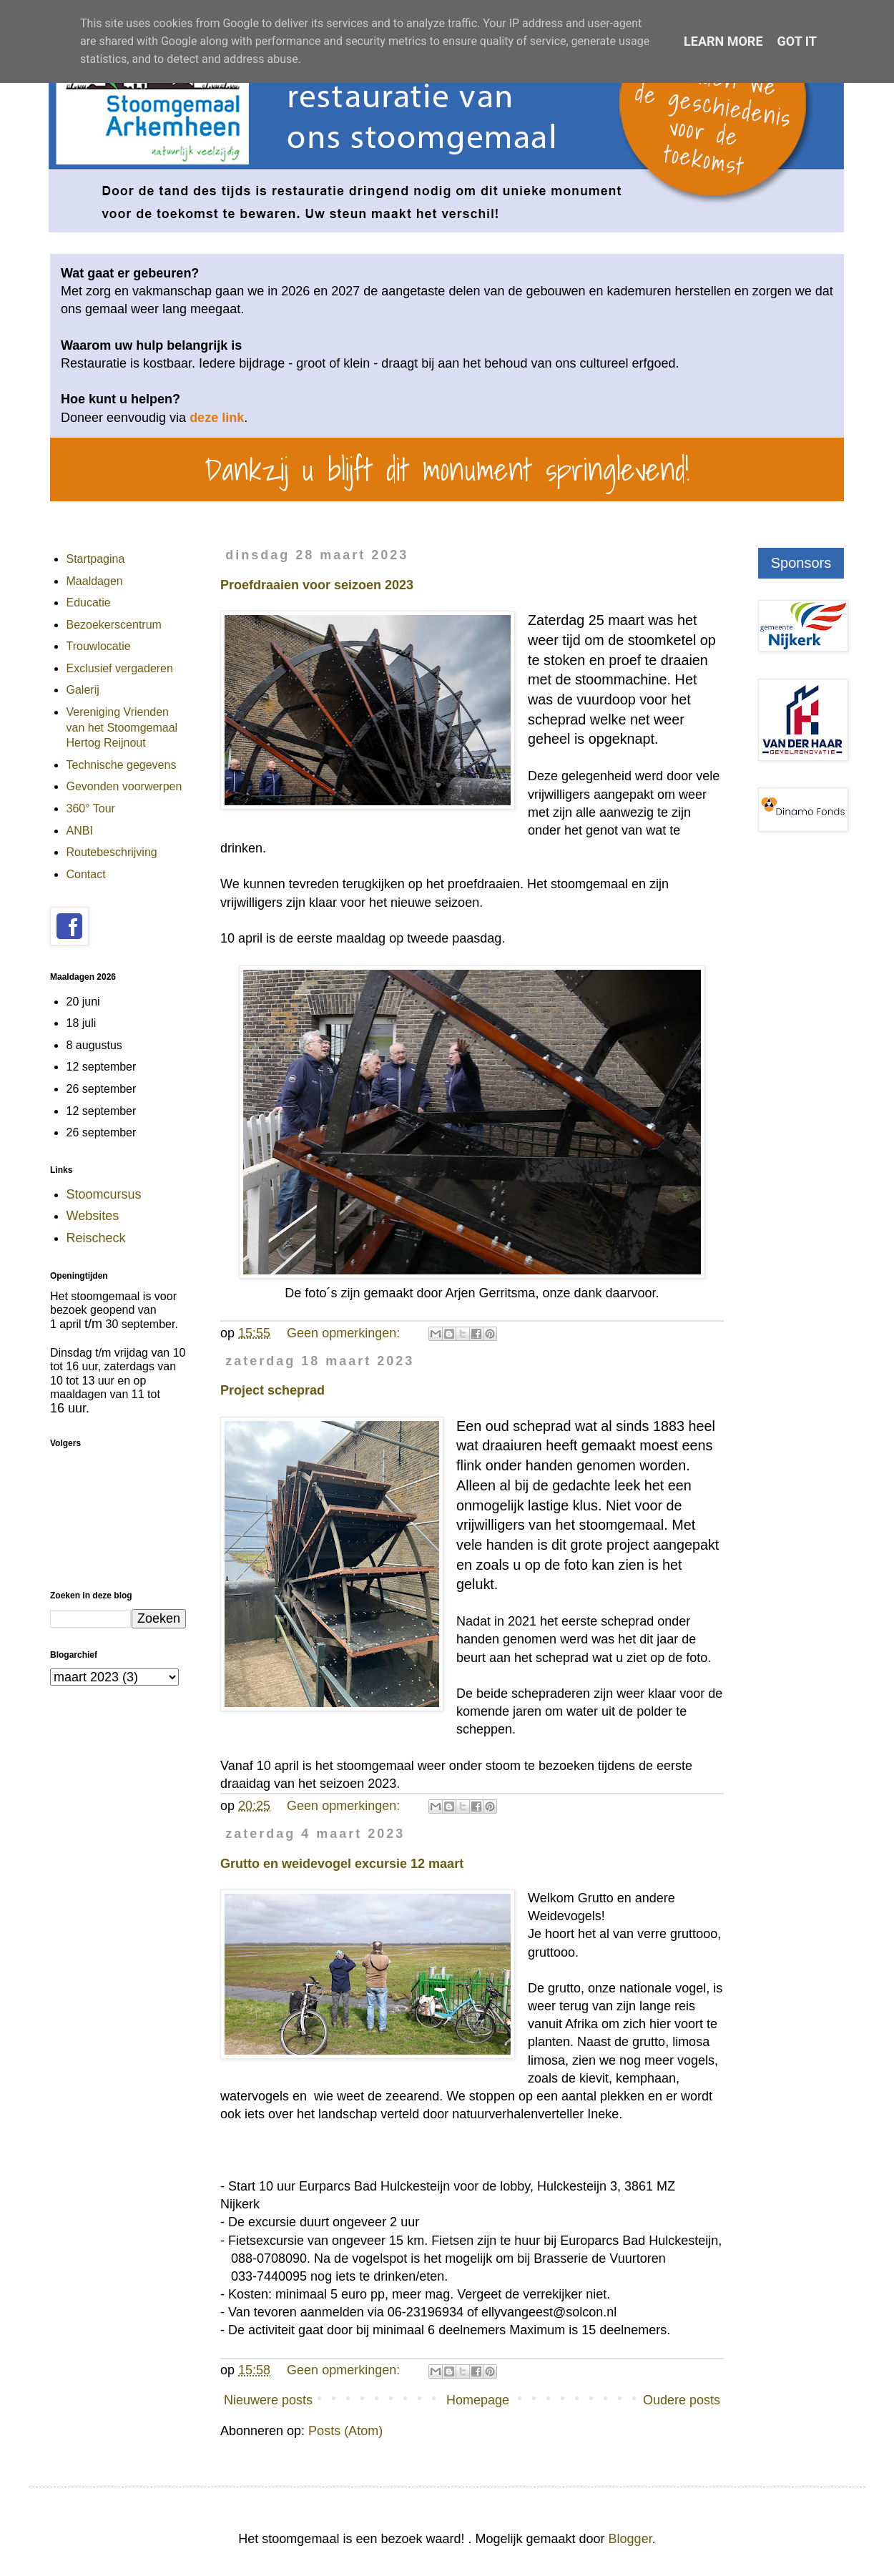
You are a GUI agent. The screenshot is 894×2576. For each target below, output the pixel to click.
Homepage (477, 2400)
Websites (93, 1216)
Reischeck (96, 1238)
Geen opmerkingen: (345, 1333)
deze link (217, 418)
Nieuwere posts (268, 2400)
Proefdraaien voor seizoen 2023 (316, 585)
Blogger (630, 2539)
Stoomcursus (104, 1194)
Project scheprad (272, 1390)
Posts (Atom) (345, 2431)
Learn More (723, 41)
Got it (797, 41)
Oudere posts (681, 2400)
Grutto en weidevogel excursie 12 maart (341, 1864)
